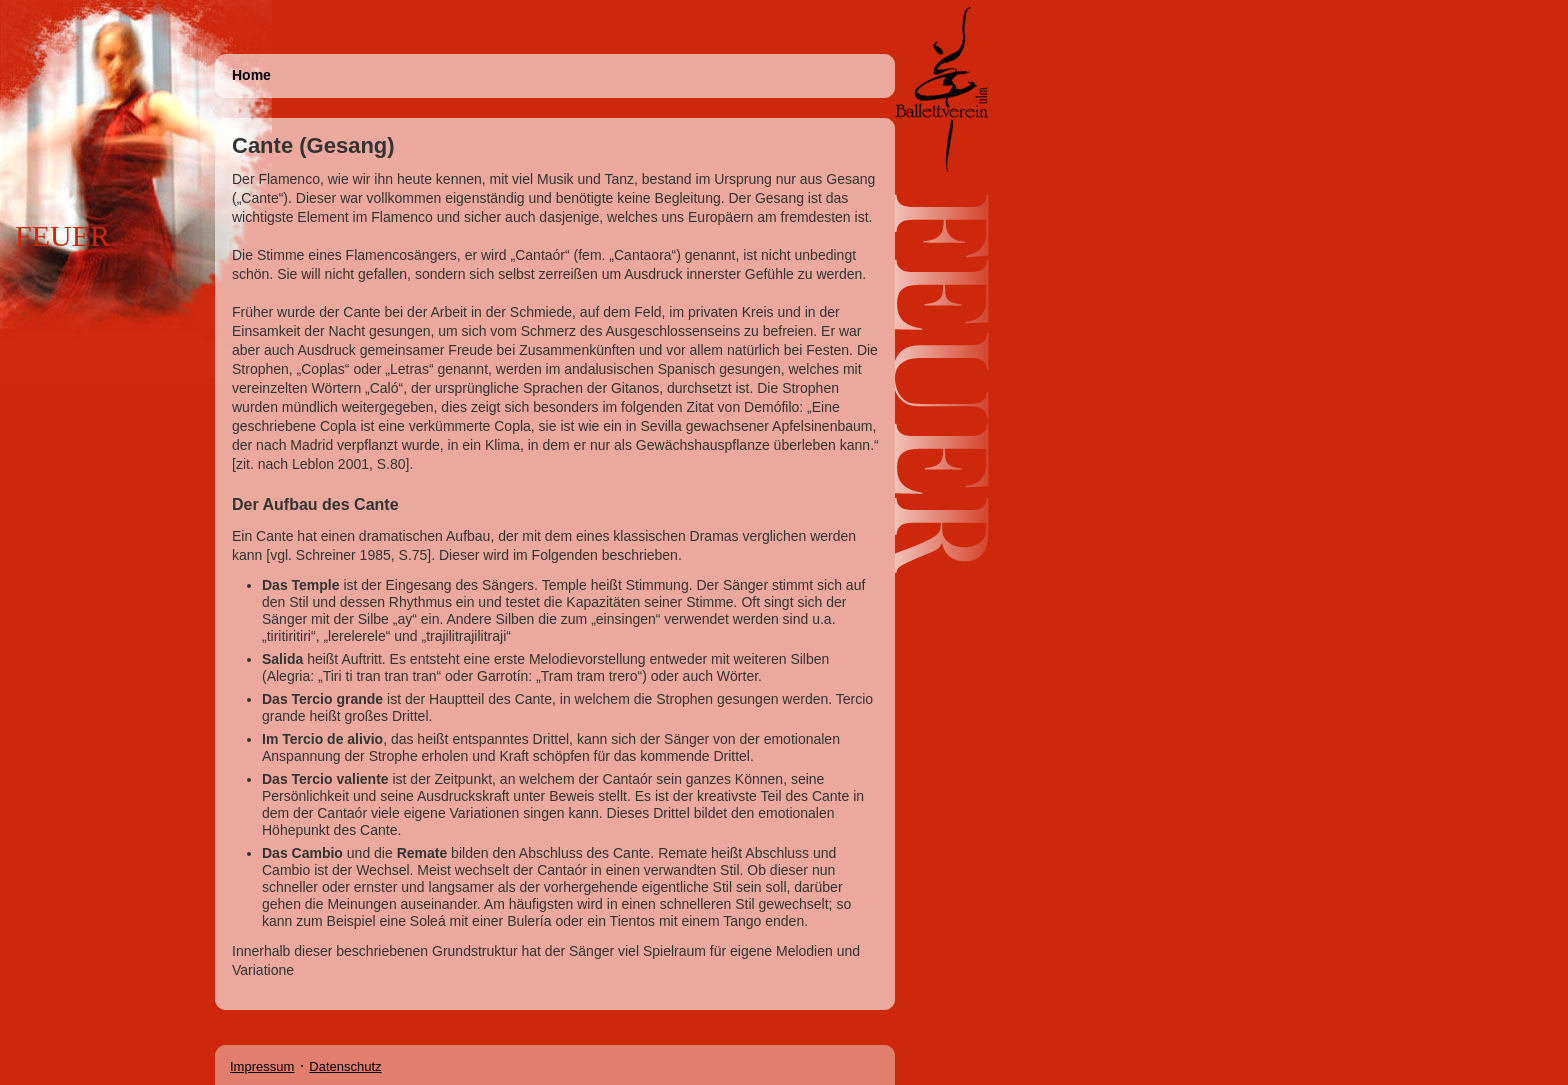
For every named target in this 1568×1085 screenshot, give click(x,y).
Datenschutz (345, 1066)
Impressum (262, 1066)
